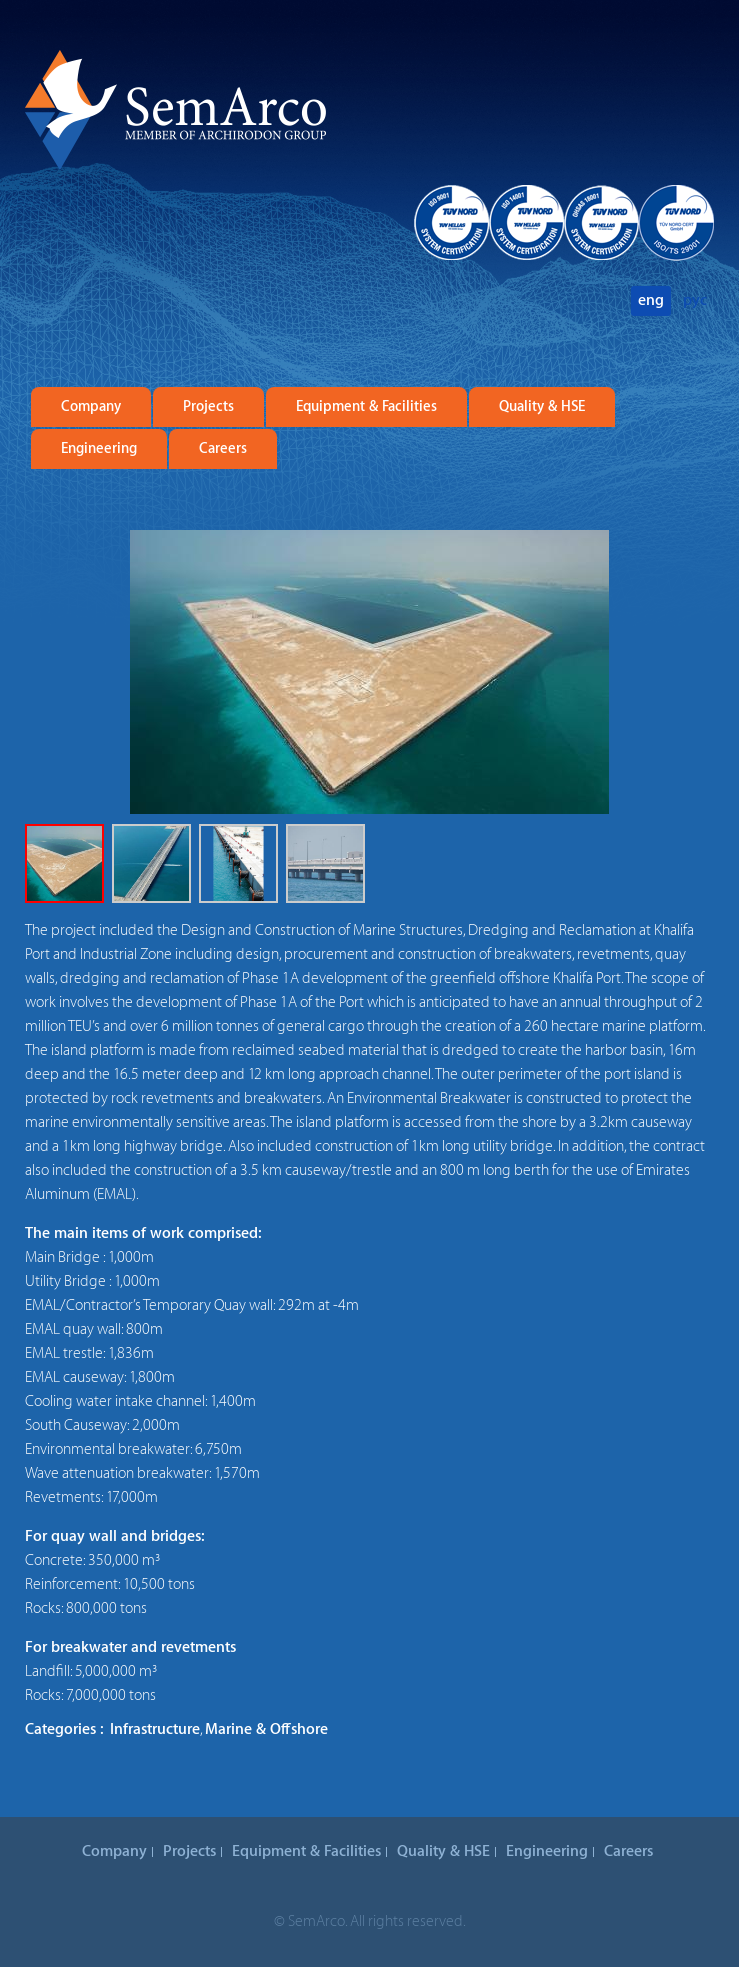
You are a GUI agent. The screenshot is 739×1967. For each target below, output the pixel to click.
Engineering (99, 449)
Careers (223, 449)
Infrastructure (155, 1729)
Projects (208, 407)
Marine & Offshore (266, 1729)
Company (91, 407)
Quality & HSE (542, 407)
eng (651, 300)
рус (695, 300)
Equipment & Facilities (366, 407)
